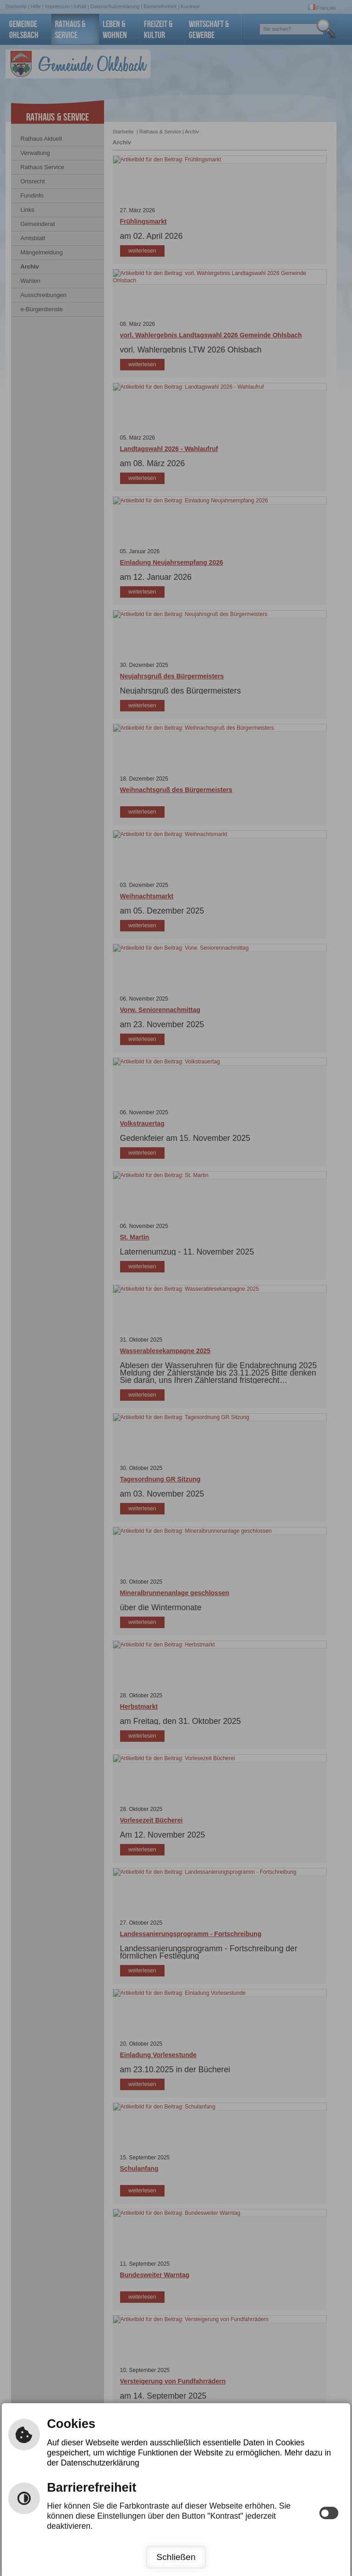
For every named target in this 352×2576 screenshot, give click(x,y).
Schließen (175, 2557)
